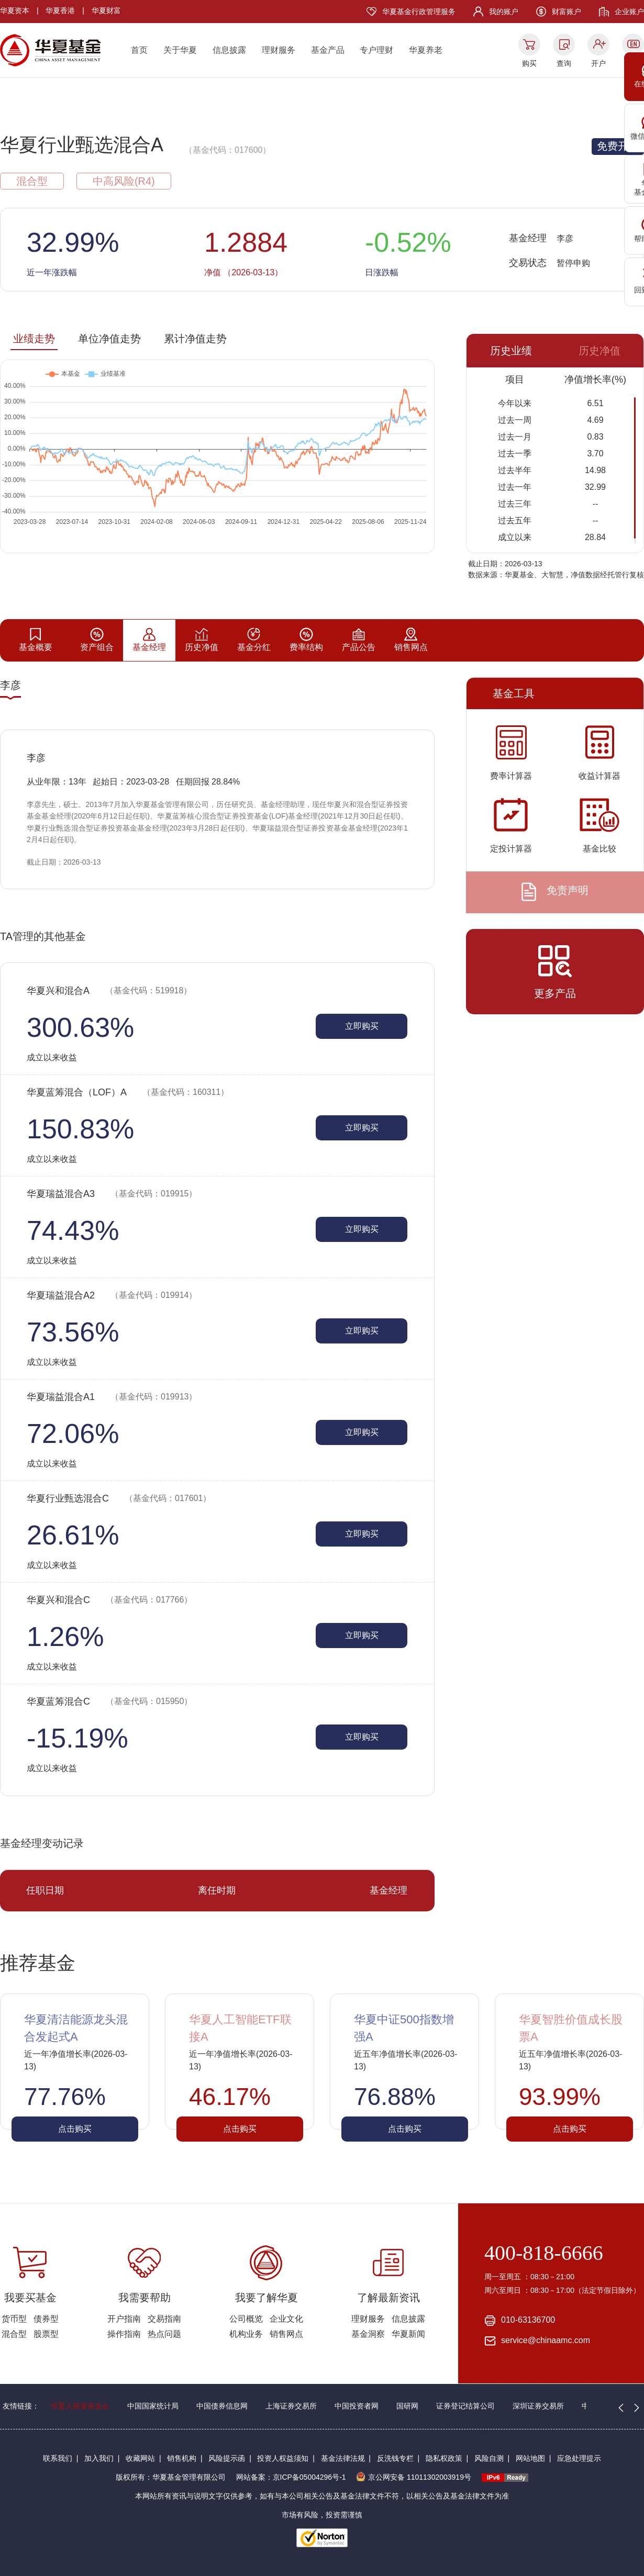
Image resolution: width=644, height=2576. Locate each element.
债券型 (46, 2318)
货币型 (14, 2318)
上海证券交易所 (291, 2406)
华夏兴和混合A (109, 990)
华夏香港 (60, 10)
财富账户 (566, 11)
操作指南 (124, 2333)
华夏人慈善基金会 (80, 2406)
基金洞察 (368, 2333)
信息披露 (229, 50)
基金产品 (328, 50)
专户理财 (376, 50)
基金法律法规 (343, 2458)
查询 (564, 63)
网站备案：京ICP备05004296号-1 (291, 2477)
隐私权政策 (444, 2458)
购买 (529, 63)
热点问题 (164, 2333)
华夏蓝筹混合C (109, 1701)
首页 (139, 50)
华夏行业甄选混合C (119, 1498)
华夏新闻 (408, 2333)
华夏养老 (425, 50)
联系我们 (57, 2458)
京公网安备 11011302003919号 (413, 2477)
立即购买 (362, 1026)
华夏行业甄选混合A (81, 144)
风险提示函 (226, 2458)
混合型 (14, 2333)
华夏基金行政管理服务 (419, 11)
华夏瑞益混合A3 (112, 1194)
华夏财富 (106, 10)
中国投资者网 (357, 2406)
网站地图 (530, 2458)
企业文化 (286, 2318)
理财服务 (278, 50)
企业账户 (629, 11)
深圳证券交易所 (538, 2406)
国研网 (407, 2406)
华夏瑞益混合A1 (112, 1397)
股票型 (46, 2333)
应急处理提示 (579, 2458)
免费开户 (618, 146)
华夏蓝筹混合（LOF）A (128, 1092)
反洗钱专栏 (395, 2458)
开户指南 (124, 2318)
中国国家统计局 (153, 2406)
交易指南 (164, 2318)
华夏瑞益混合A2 (112, 1295)
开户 (598, 63)
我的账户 (503, 11)
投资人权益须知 (282, 2458)
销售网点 (286, 2333)
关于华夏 (180, 50)
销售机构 (181, 2458)
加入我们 (99, 2458)
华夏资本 (14, 10)
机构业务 (246, 2333)
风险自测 (489, 2458)
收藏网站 (140, 2458)
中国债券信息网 (222, 2406)
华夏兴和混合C (109, 1600)
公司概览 (246, 2318)
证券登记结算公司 (465, 2406)
